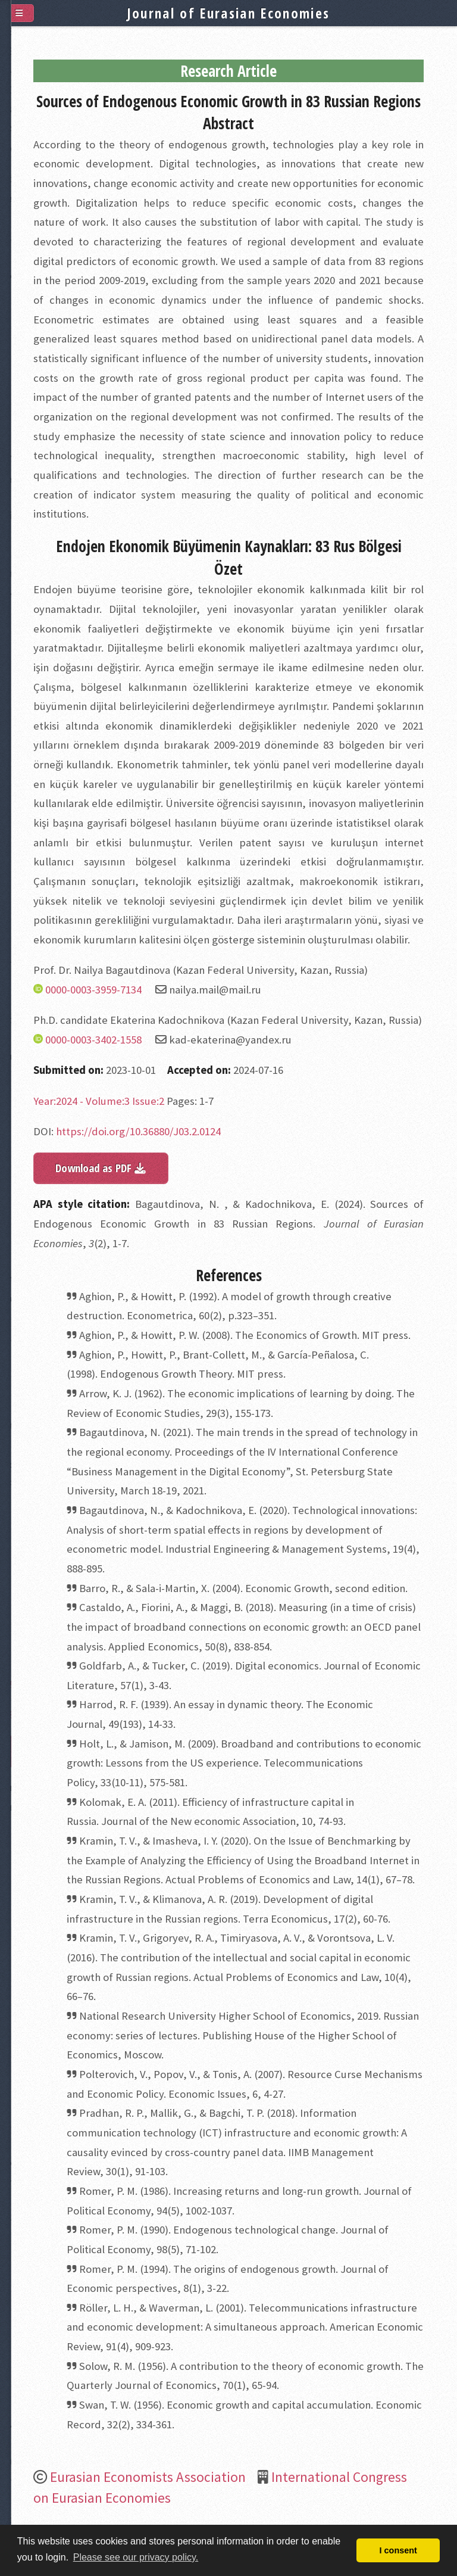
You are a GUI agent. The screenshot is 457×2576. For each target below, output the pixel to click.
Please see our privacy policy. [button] (135, 2557)
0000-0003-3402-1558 (93, 1039)
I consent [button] (398, 2550)
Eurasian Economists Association (148, 2476)
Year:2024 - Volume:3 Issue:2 (98, 1101)
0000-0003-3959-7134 (93, 989)
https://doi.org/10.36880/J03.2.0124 (138, 1131)
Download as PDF (100, 1167)
